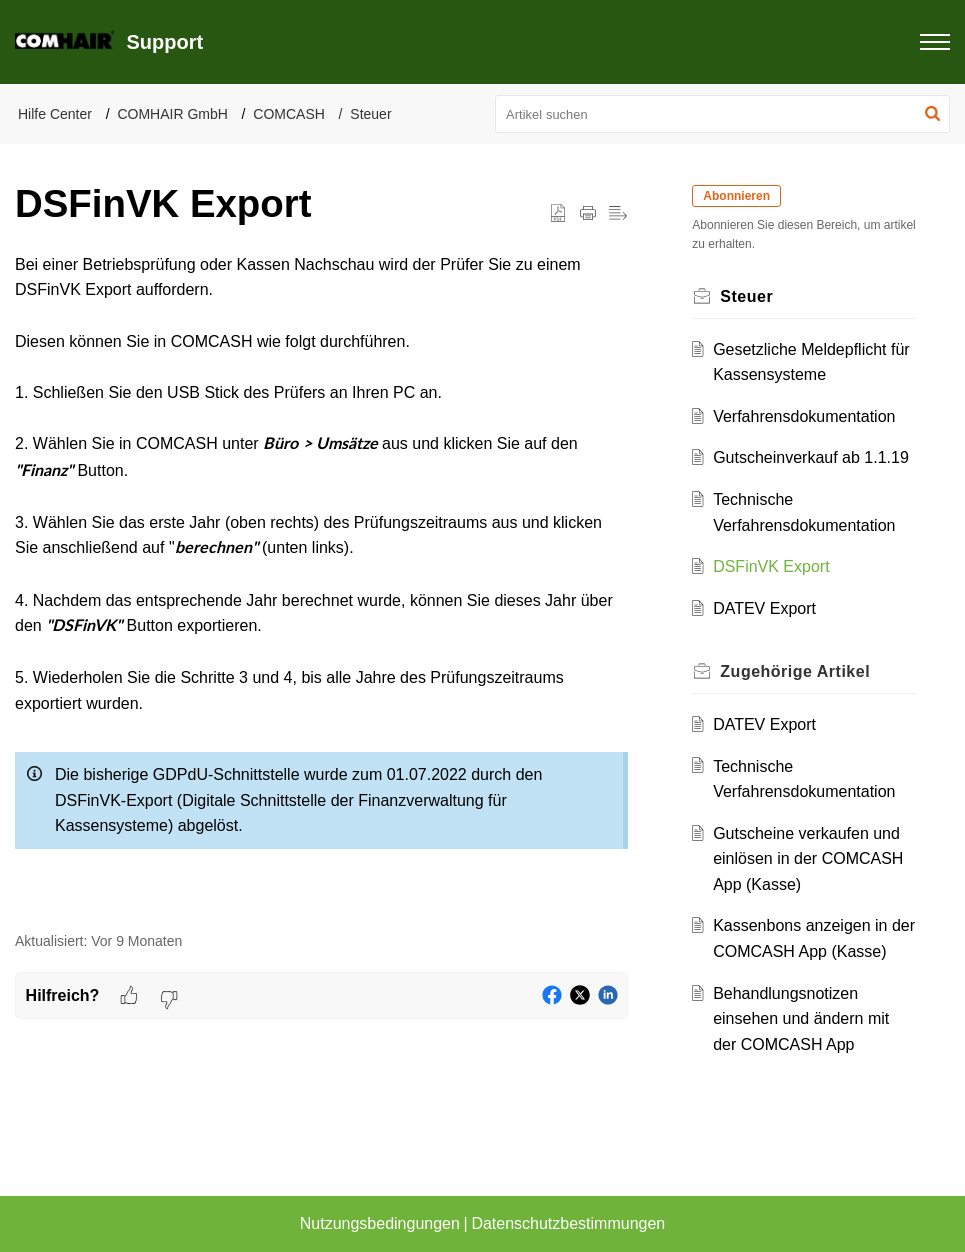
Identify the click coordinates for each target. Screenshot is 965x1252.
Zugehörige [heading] (795, 671)
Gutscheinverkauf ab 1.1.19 (811, 457)
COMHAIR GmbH (172, 114)
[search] (722, 114)
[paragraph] (321, 581)
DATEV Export (764, 608)
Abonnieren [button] (736, 196)
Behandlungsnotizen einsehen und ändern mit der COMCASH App (801, 1019)
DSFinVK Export (771, 566)
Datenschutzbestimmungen (568, 1223)
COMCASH (289, 114)
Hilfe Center (55, 114)
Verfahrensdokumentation (804, 416)
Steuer (370, 114)
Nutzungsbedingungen (380, 1223)
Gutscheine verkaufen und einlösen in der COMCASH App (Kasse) (808, 859)
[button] (932, 114)
